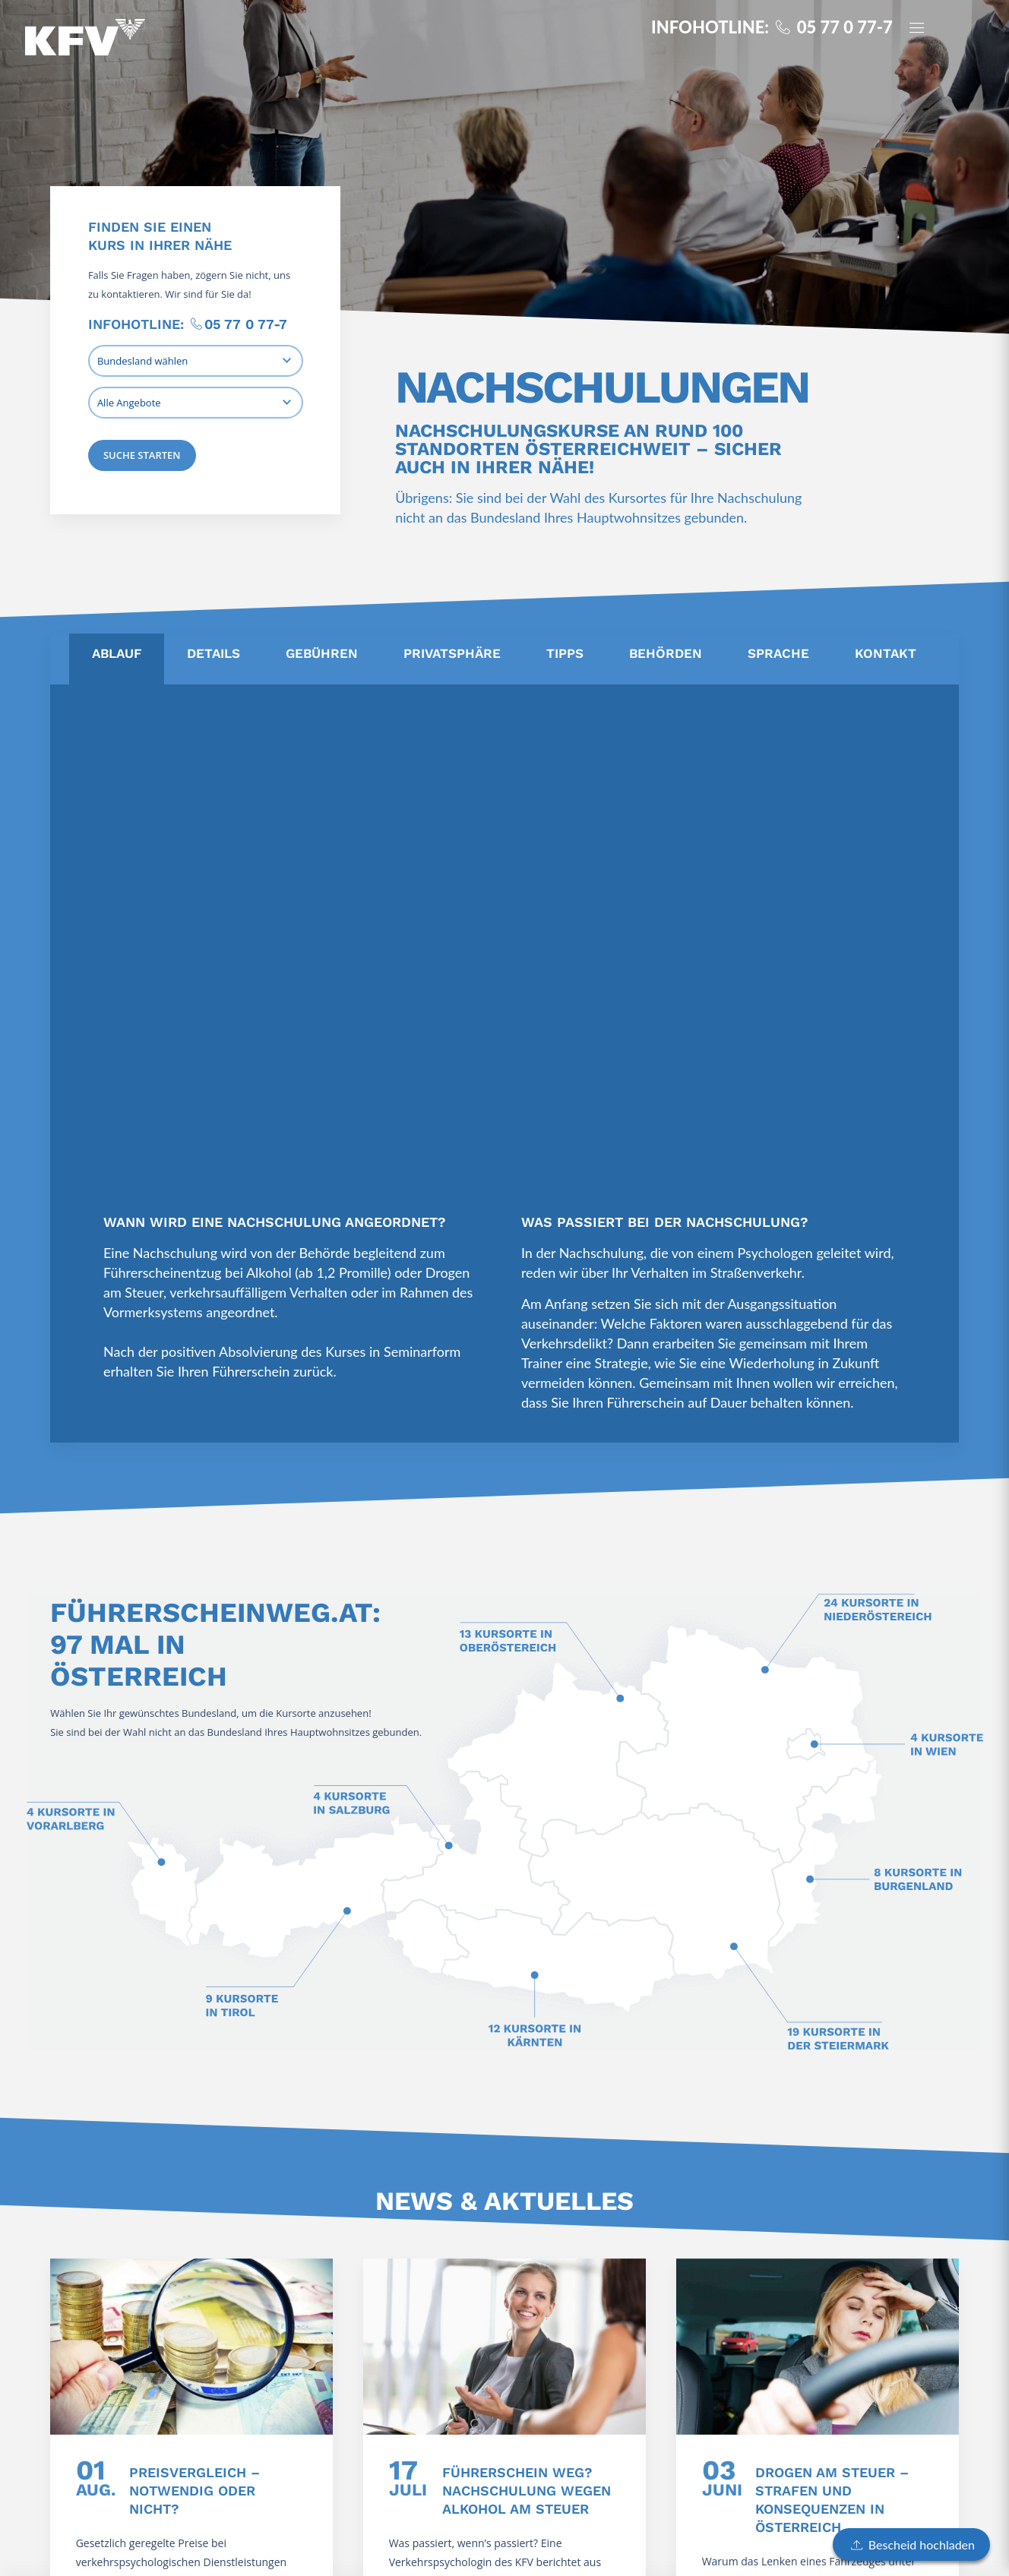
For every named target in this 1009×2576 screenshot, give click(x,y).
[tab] (116, 659)
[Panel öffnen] (923, 29)
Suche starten (142, 455)
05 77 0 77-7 (245, 324)
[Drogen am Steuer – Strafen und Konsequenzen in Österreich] (817, 2346)
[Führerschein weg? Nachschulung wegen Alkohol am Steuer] (504, 2346)
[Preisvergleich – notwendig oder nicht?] (191, 2346)
